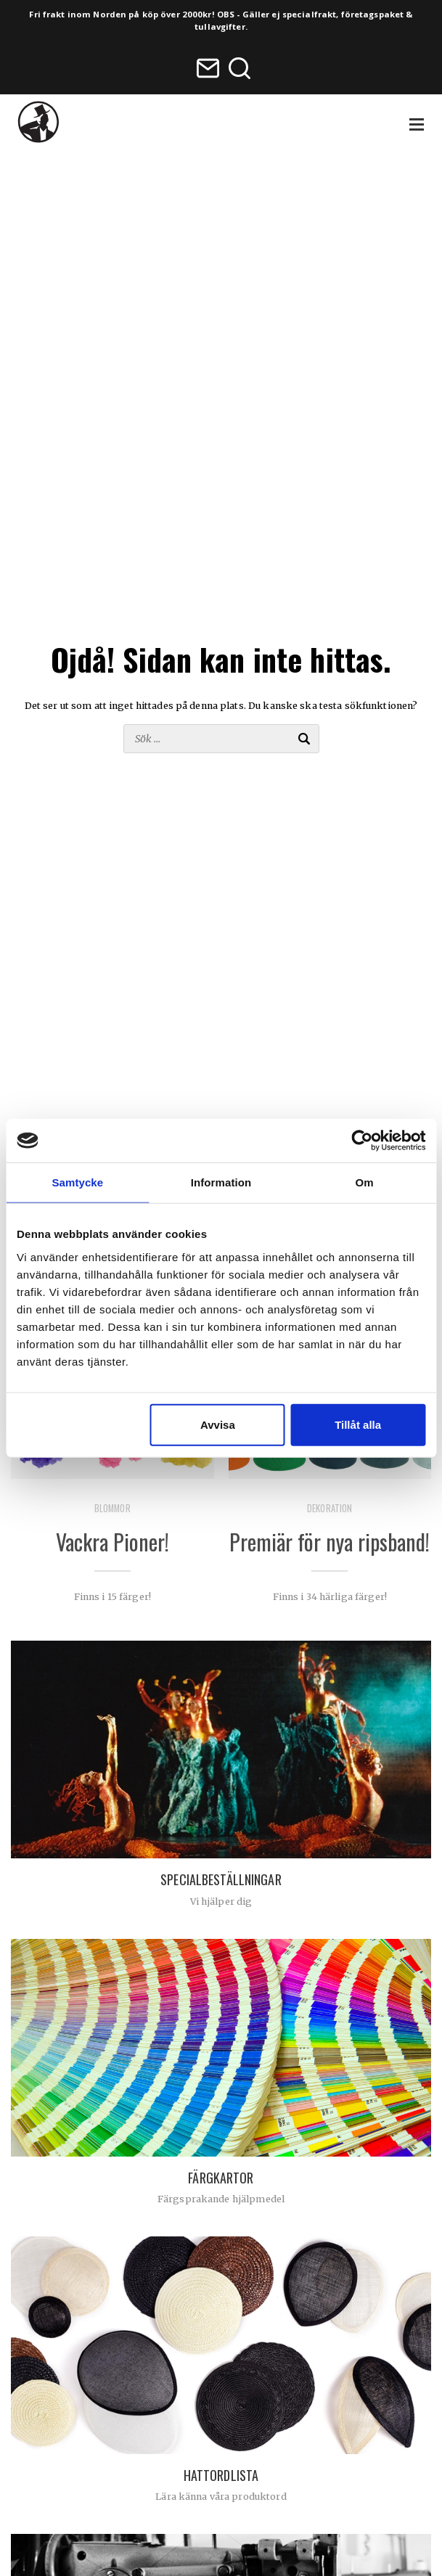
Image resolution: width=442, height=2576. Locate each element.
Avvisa (217, 1424)
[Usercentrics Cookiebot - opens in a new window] (361, 1141)
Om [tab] (365, 1182)
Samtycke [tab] (77, 1182)
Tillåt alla (358, 1424)
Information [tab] (221, 1182)
